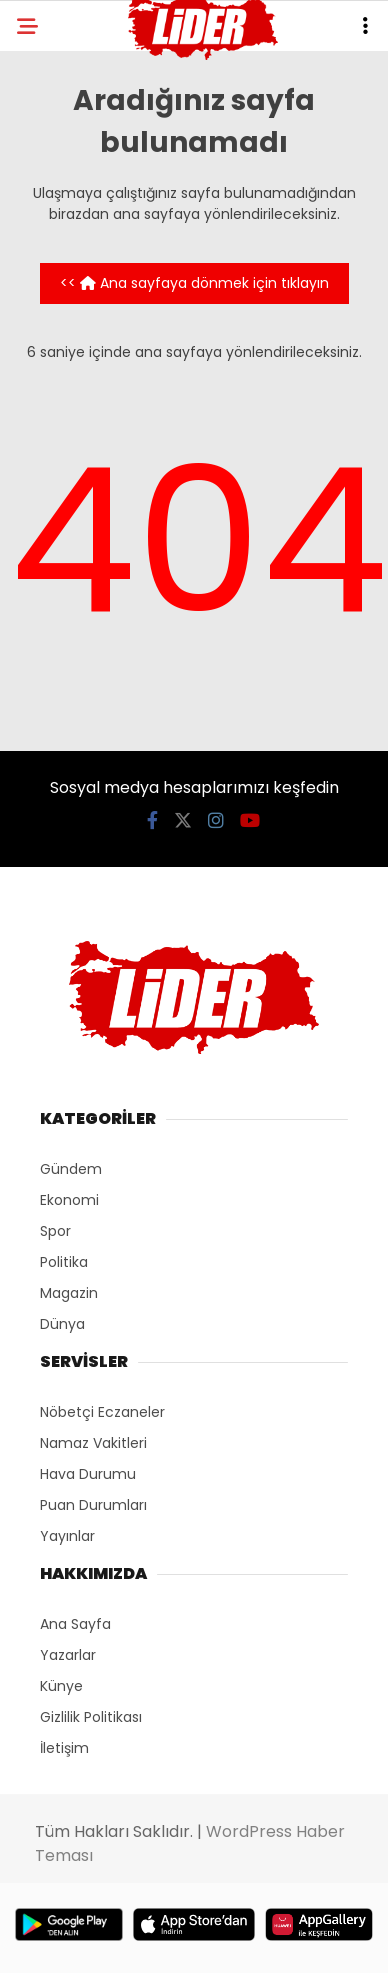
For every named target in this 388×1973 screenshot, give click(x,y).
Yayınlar (67, 1536)
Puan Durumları (93, 1505)
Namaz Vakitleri (93, 1443)
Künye (61, 1686)
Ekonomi (69, 1200)
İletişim (64, 1748)
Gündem (71, 1169)
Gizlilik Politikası (91, 1717)
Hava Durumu (88, 1474)
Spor (55, 1231)
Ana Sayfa (75, 1624)
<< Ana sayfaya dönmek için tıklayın (194, 283)
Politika (64, 1262)
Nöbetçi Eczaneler (102, 1412)
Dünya (62, 1324)
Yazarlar (68, 1655)
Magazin (69, 1293)
